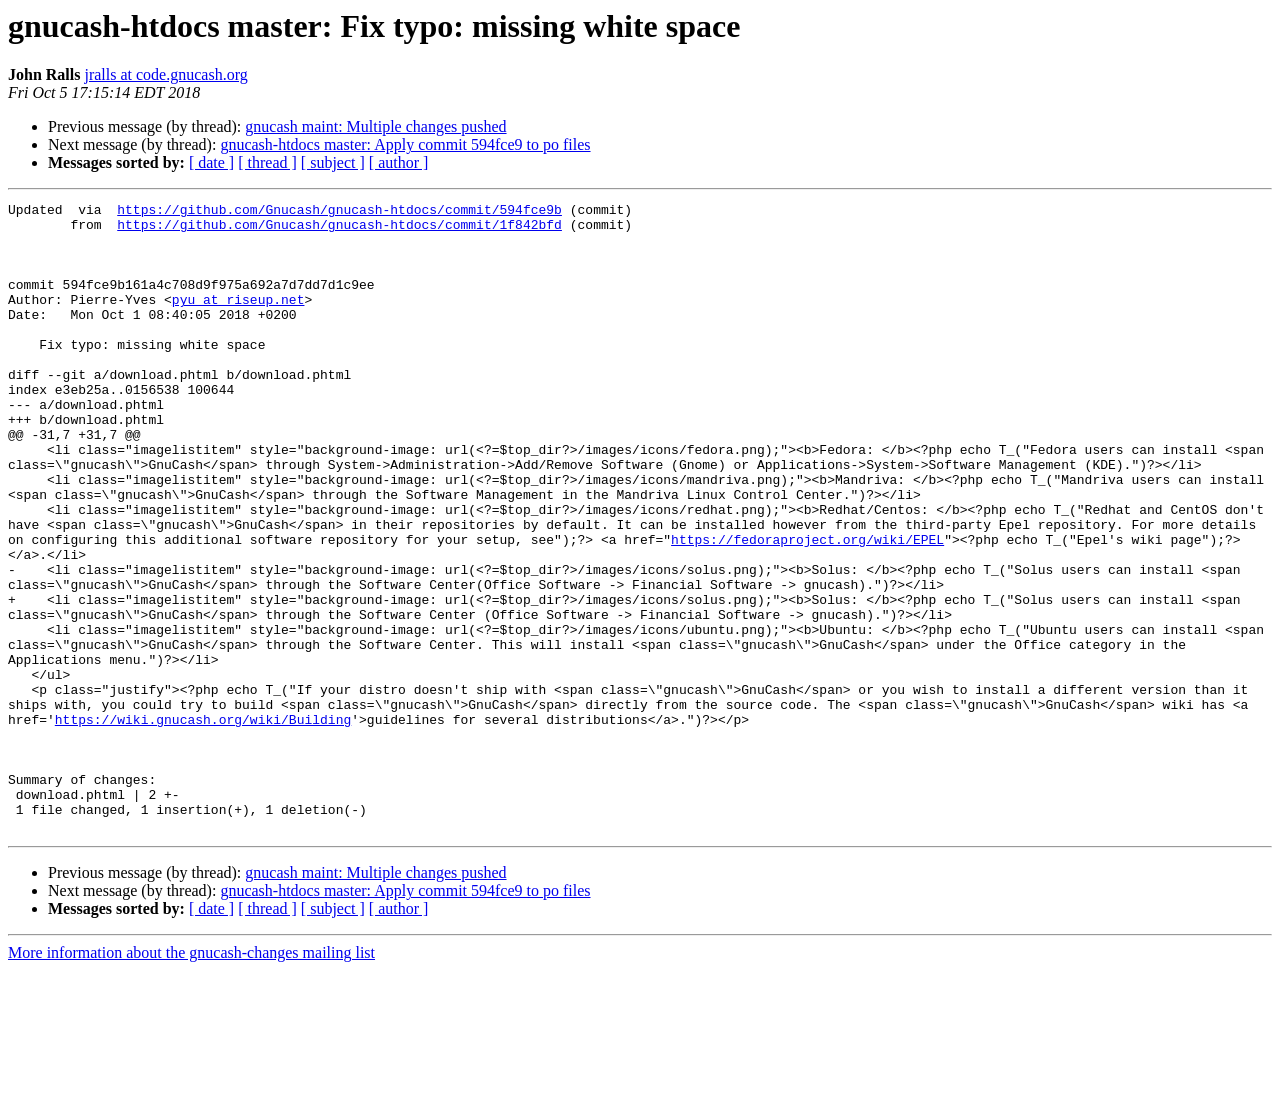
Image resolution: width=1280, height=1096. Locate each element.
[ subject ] (333, 162)
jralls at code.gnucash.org (165, 74)
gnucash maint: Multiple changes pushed (375, 126)
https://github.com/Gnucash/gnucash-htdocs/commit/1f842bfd (339, 230)
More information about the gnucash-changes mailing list (191, 1078)
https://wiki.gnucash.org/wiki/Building (203, 824)
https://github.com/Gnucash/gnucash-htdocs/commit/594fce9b (339, 212)
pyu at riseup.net (238, 320)
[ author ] (399, 162)
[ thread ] (267, 162)
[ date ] (211, 162)
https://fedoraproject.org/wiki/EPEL (807, 608)
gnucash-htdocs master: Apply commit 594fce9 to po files (405, 144)
